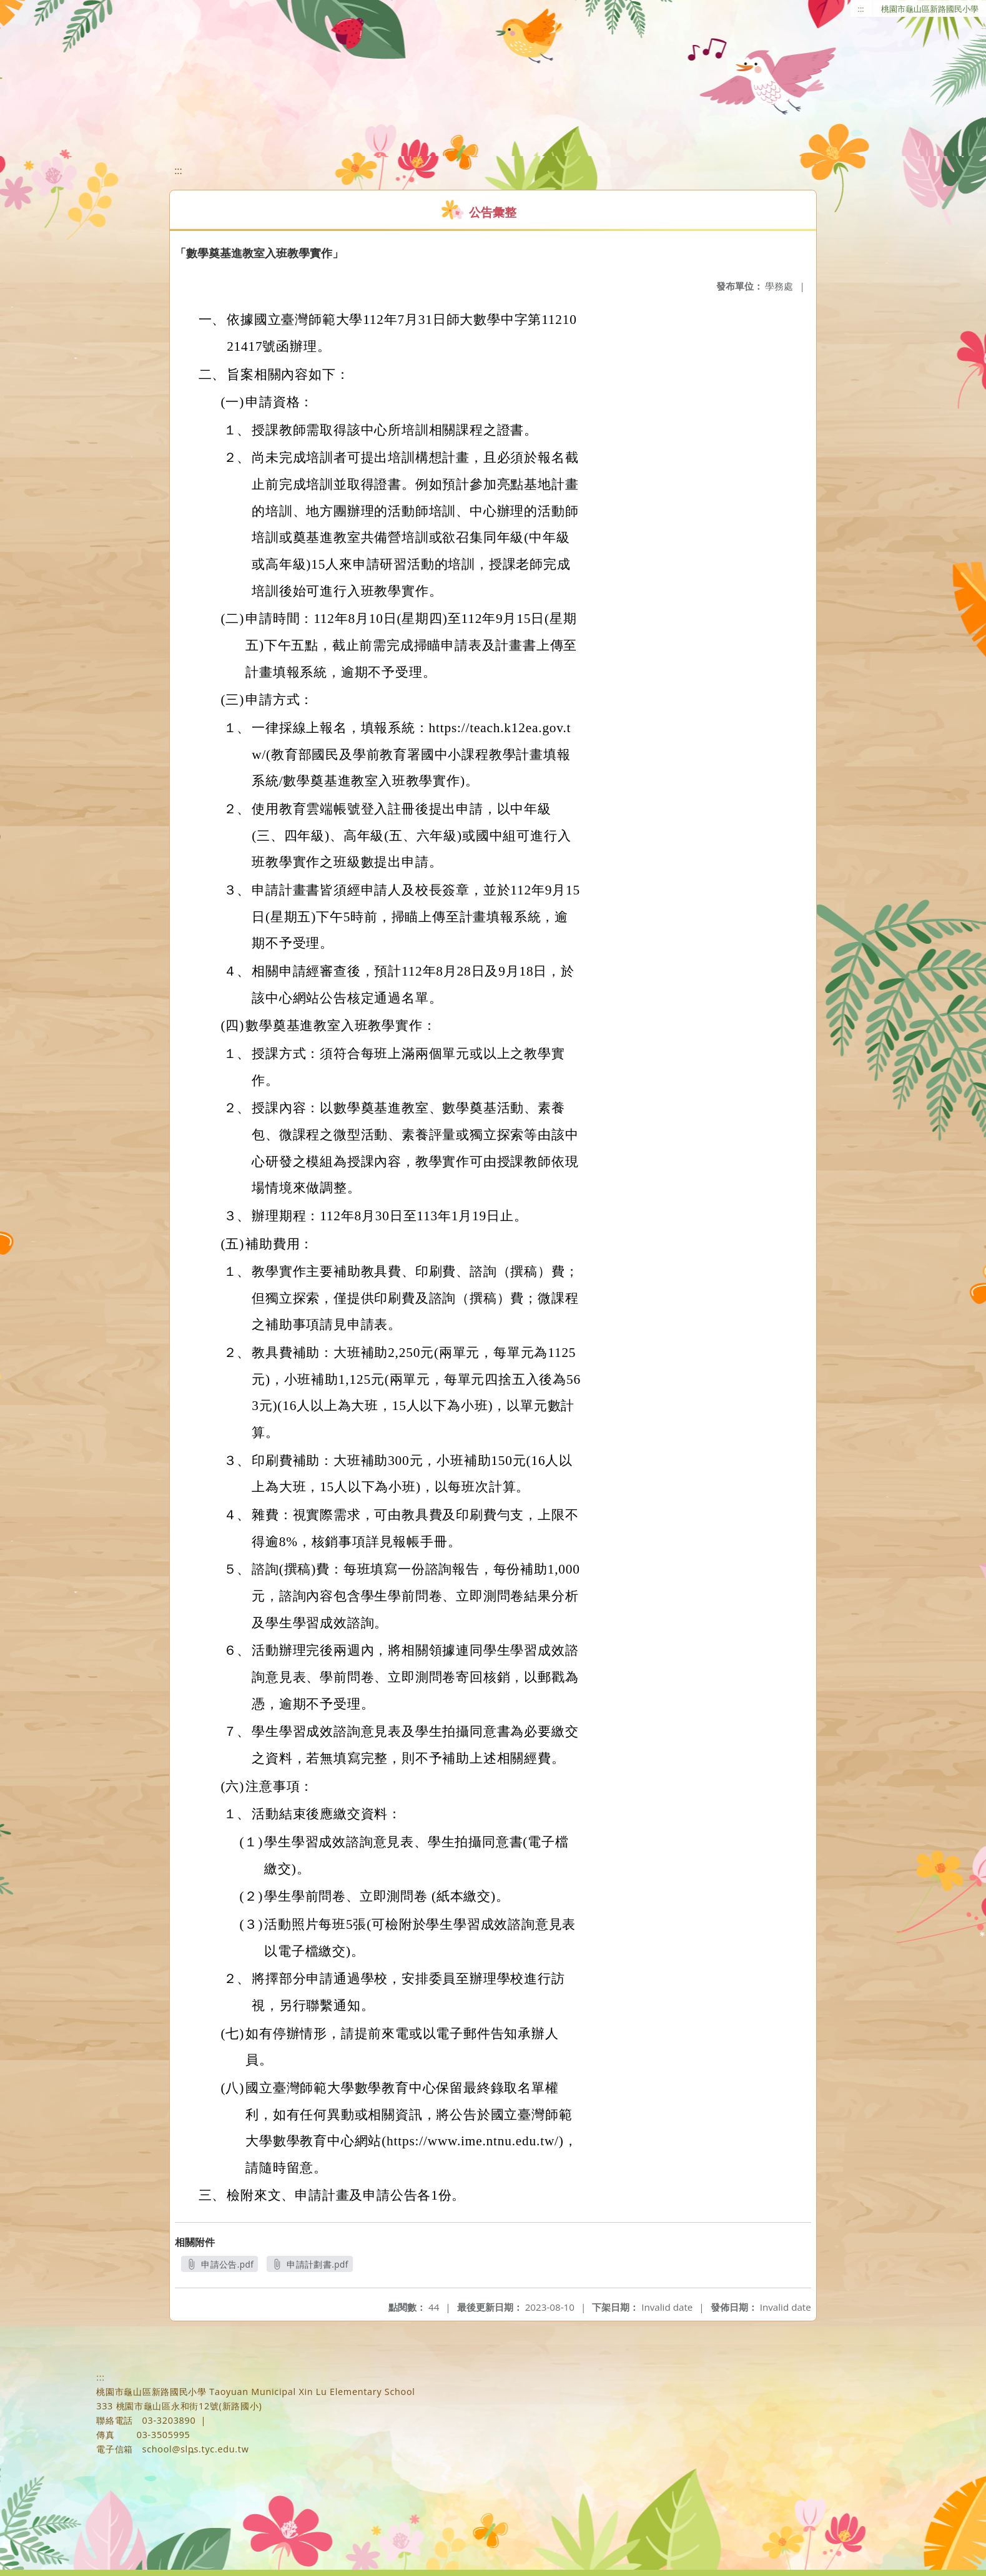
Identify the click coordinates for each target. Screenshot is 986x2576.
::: (861, 8)
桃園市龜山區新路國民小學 (930, 8)
